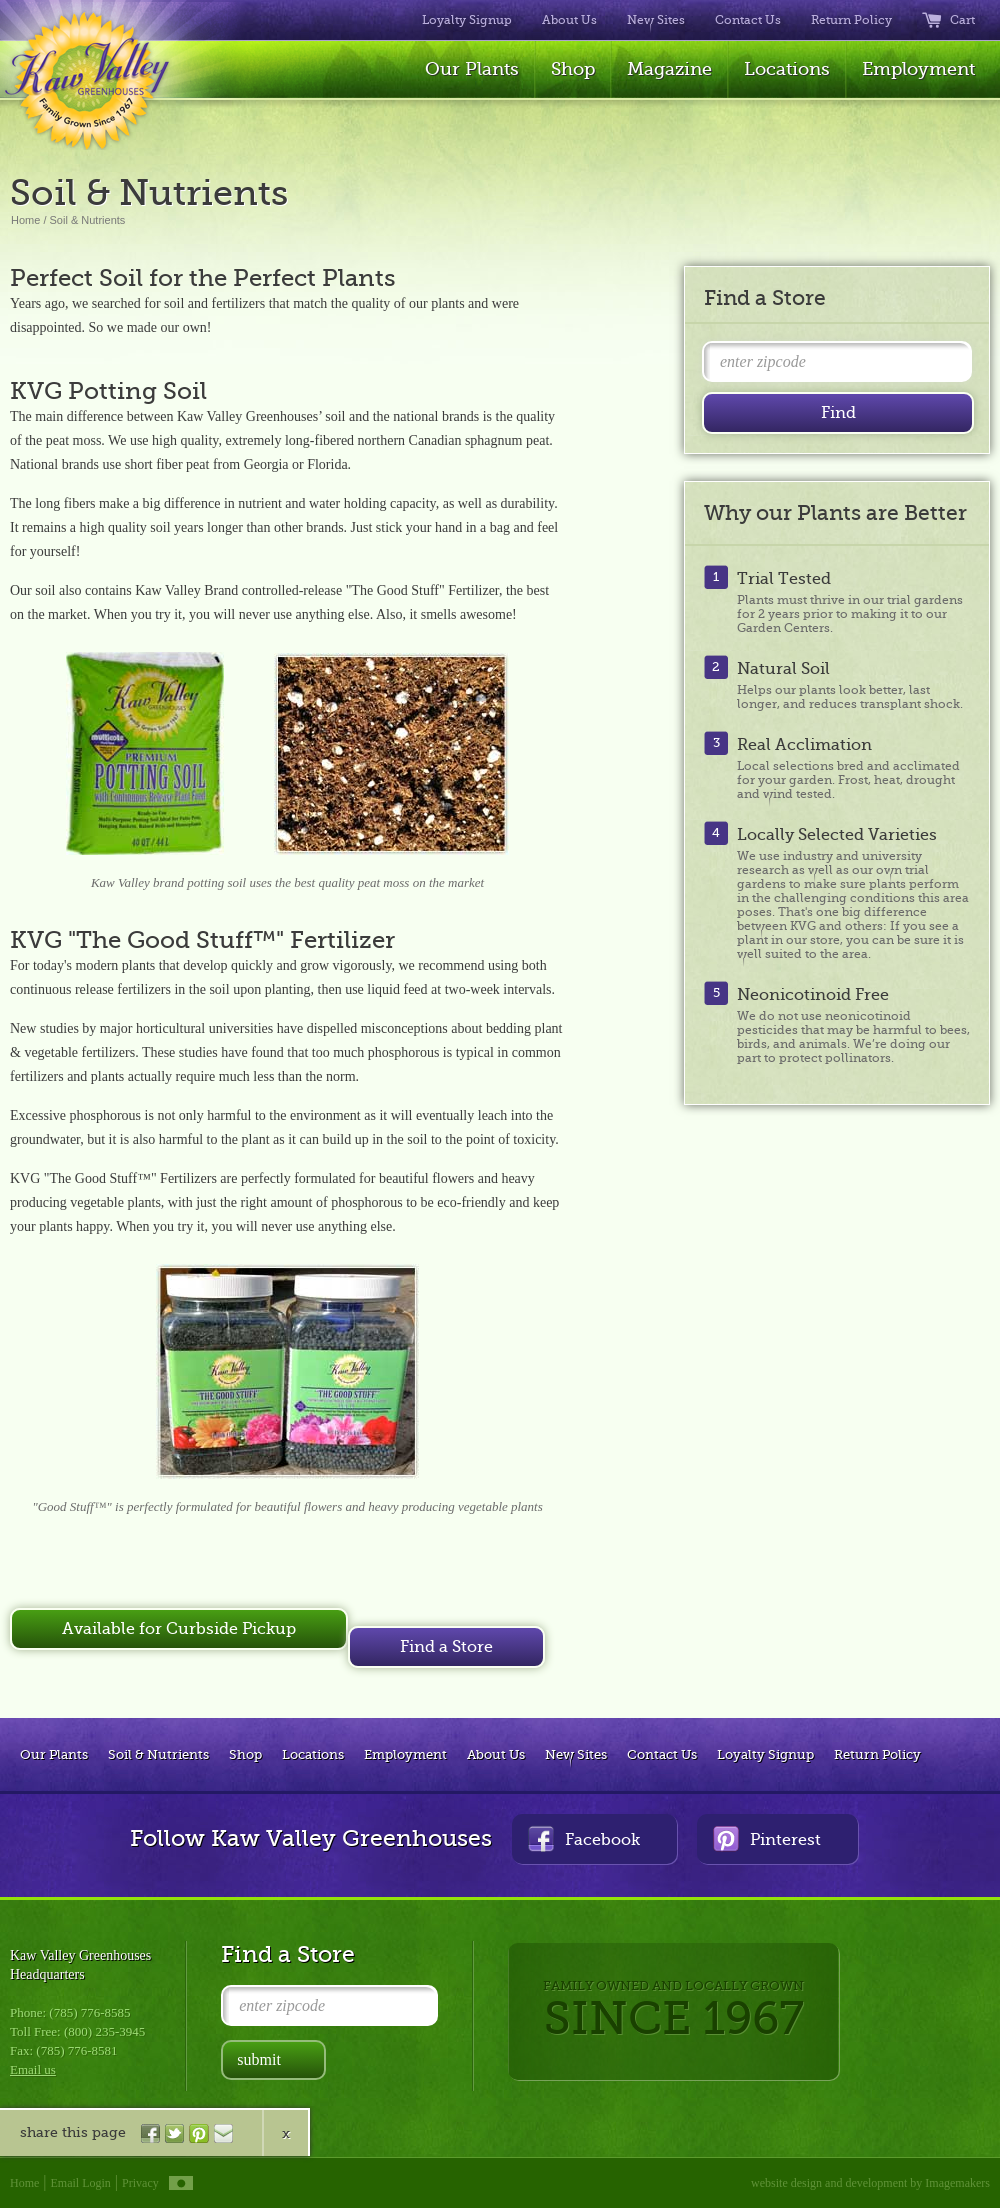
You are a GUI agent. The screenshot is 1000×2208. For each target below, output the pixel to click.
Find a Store (446, 1647)
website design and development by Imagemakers (870, 2183)
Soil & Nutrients (88, 220)
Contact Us (748, 20)
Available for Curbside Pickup (179, 1629)
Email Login (81, 2183)
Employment (918, 69)
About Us (569, 20)
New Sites (656, 20)
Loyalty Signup (467, 20)
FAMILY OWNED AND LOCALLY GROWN (673, 2011)
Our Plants (472, 69)
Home (25, 220)
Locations (787, 69)
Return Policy (851, 20)
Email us (33, 2069)
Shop (573, 69)
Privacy (140, 2183)
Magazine (669, 69)
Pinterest (767, 1838)
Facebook (584, 1838)
